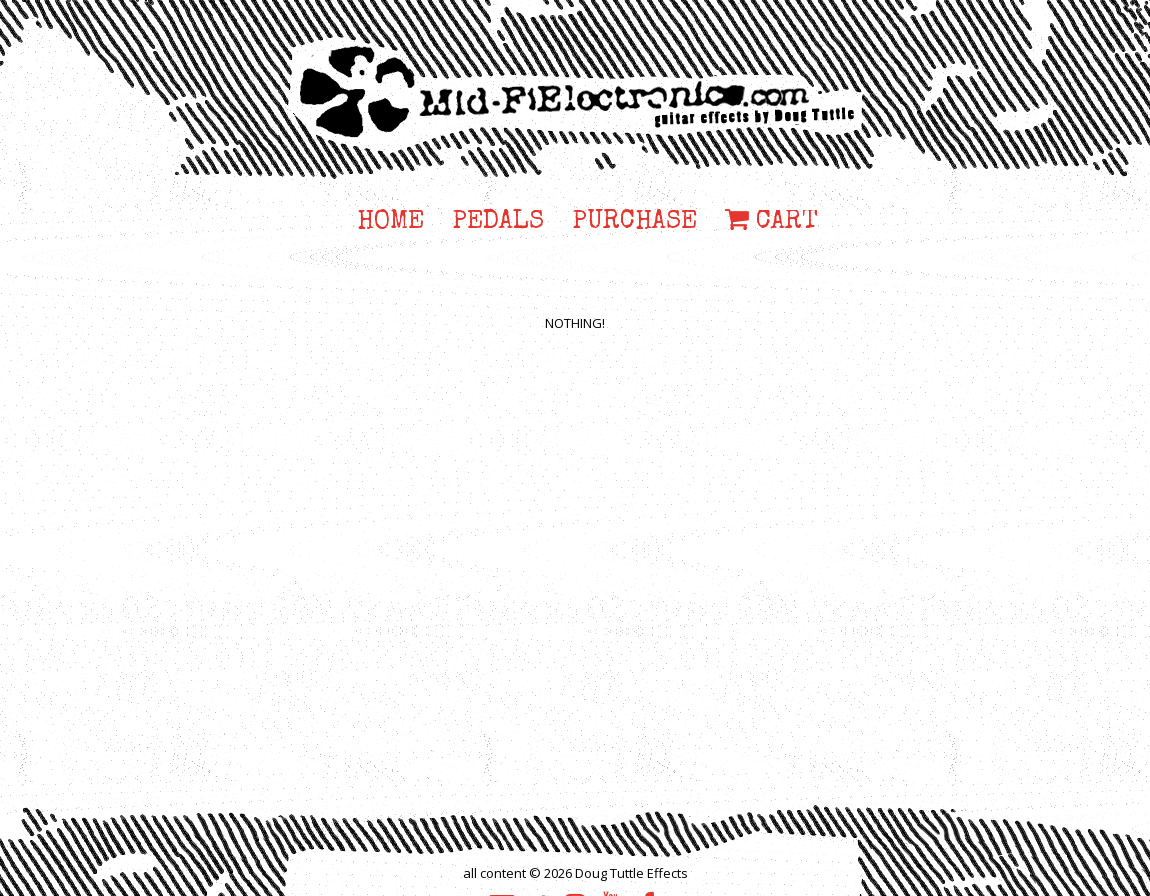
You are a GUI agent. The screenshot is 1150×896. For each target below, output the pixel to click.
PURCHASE (634, 223)
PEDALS (498, 223)
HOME (390, 223)
